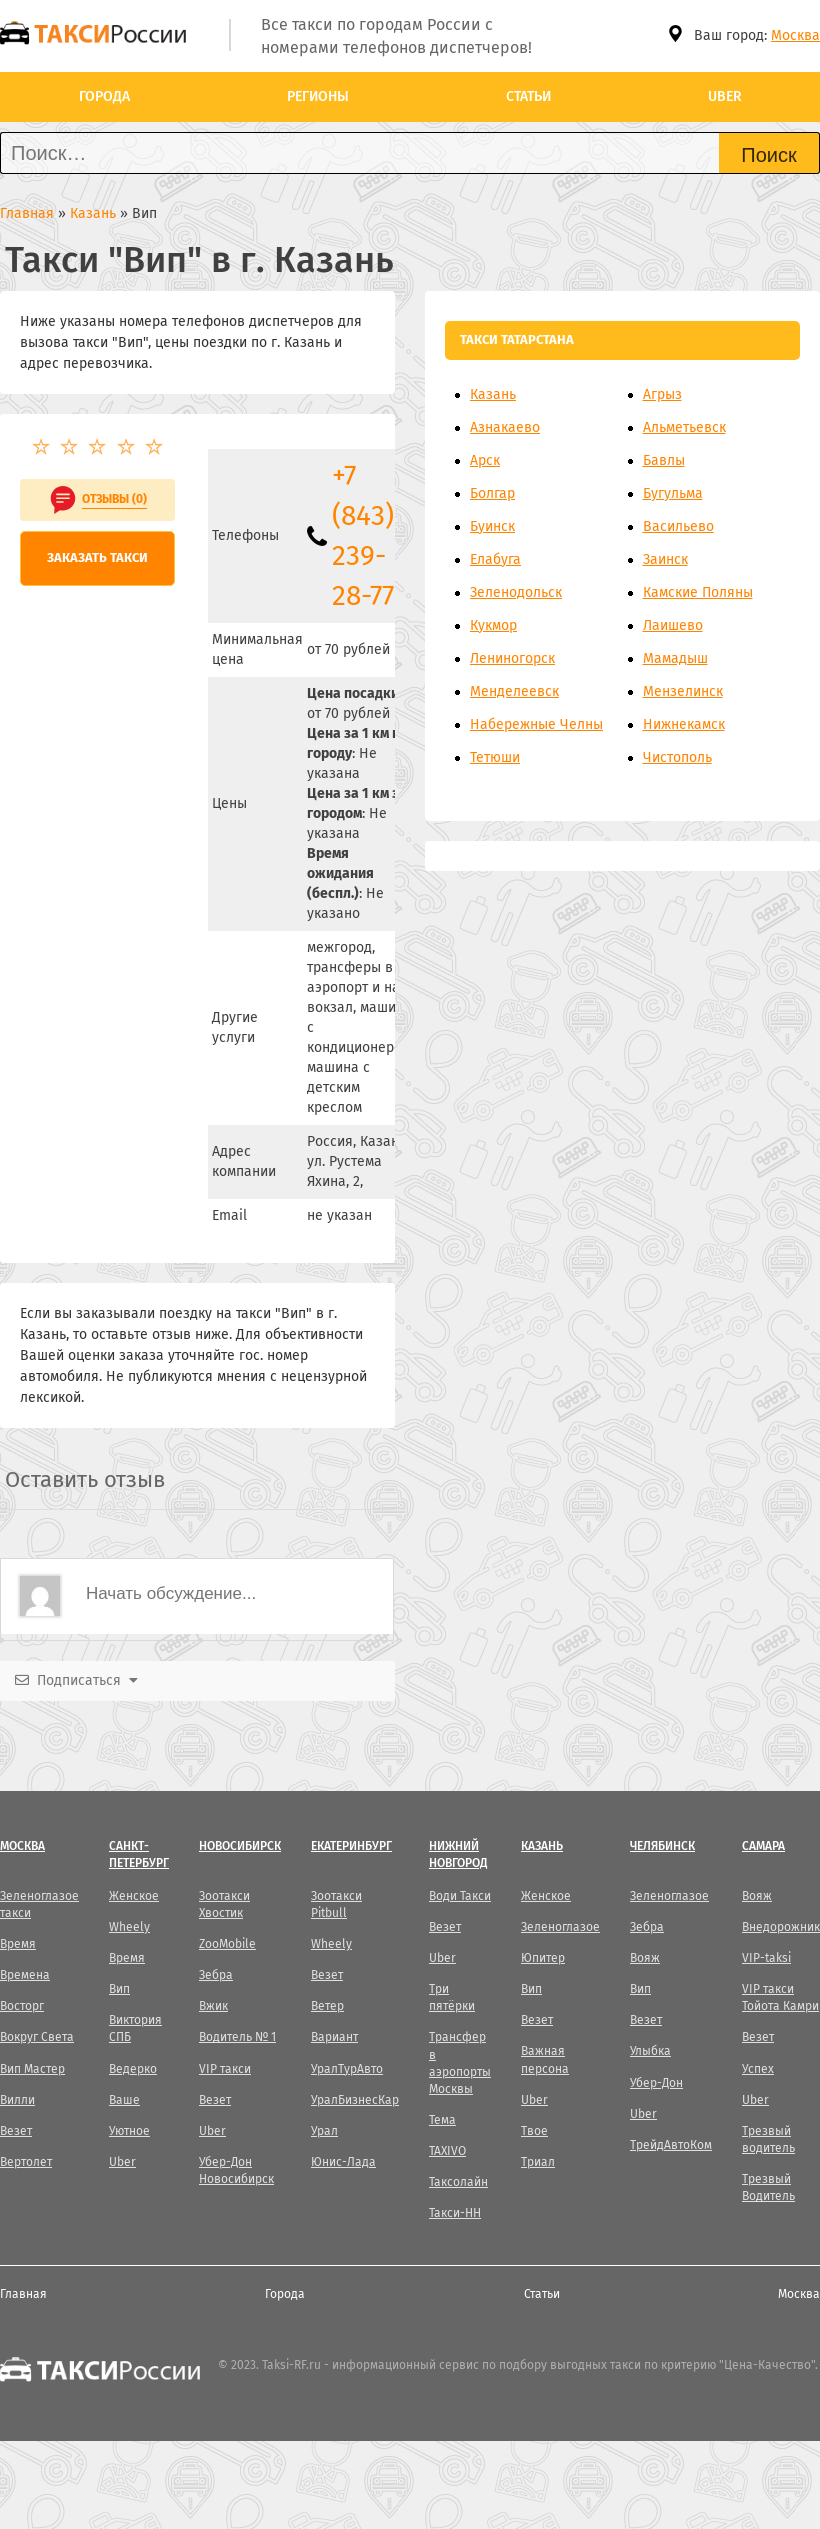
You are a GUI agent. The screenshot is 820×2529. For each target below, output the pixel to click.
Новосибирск (240, 1846)
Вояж (645, 1958)
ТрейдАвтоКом (671, 2145)
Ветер (327, 2006)
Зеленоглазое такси (39, 1904)
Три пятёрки (452, 1997)
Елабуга (495, 559)
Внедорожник (781, 1927)
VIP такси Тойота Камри (780, 1997)
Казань (493, 394)
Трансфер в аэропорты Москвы (460, 2062)
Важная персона (545, 2059)
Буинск (492, 526)
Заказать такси (97, 557)
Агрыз (662, 394)
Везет (16, 2131)
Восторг (22, 2006)
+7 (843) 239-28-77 (363, 535)
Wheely (129, 1927)
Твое (534, 2131)
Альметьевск (684, 427)
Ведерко (133, 2069)
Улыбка (650, 2051)
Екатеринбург (351, 1846)
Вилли (17, 2100)
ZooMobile (227, 1944)
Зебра (216, 1975)
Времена (25, 1975)
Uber (725, 96)
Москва (795, 35)
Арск (485, 460)
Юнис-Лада (343, 2162)
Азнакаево (505, 427)
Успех (758, 2069)
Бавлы (664, 460)
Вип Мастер (32, 2069)
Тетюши (495, 757)
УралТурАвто (347, 2069)
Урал (324, 2131)
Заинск (665, 559)
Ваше (124, 2100)
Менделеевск (514, 691)
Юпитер (543, 1958)
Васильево (678, 526)
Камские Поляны (698, 592)
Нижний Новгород (458, 1854)
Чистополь (677, 757)
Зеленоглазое (560, 1927)
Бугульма (673, 493)
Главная (23, 2294)
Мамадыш (675, 658)
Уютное (129, 2131)
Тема (442, 2120)
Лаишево (673, 625)
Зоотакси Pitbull (336, 1904)
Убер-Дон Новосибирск (236, 2170)
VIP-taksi (766, 1958)
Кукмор (493, 625)
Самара (763, 1846)
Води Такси (460, 1896)
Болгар (492, 493)
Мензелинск (683, 691)
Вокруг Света (37, 2037)
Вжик (213, 2006)
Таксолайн (458, 2182)
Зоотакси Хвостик (224, 1904)
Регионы (318, 96)
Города (104, 96)
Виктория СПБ (135, 2028)
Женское (134, 1896)
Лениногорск (512, 658)
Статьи (528, 96)
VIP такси (225, 2069)
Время (18, 1944)
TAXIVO (447, 2151)
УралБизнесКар (355, 2100)
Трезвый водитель (768, 2139)
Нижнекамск (684, 724)
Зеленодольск (516, 592)
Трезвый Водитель (768, 2187)
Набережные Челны (536, 724)
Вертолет (26, 2162)
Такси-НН (455, 2213)
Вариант (334, 2037)
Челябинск (662, 1846)
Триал (538, 2162)
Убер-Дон (656, 2083)
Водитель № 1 (237, 2037)
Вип (119, 1989)
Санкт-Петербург (139, 1854)
